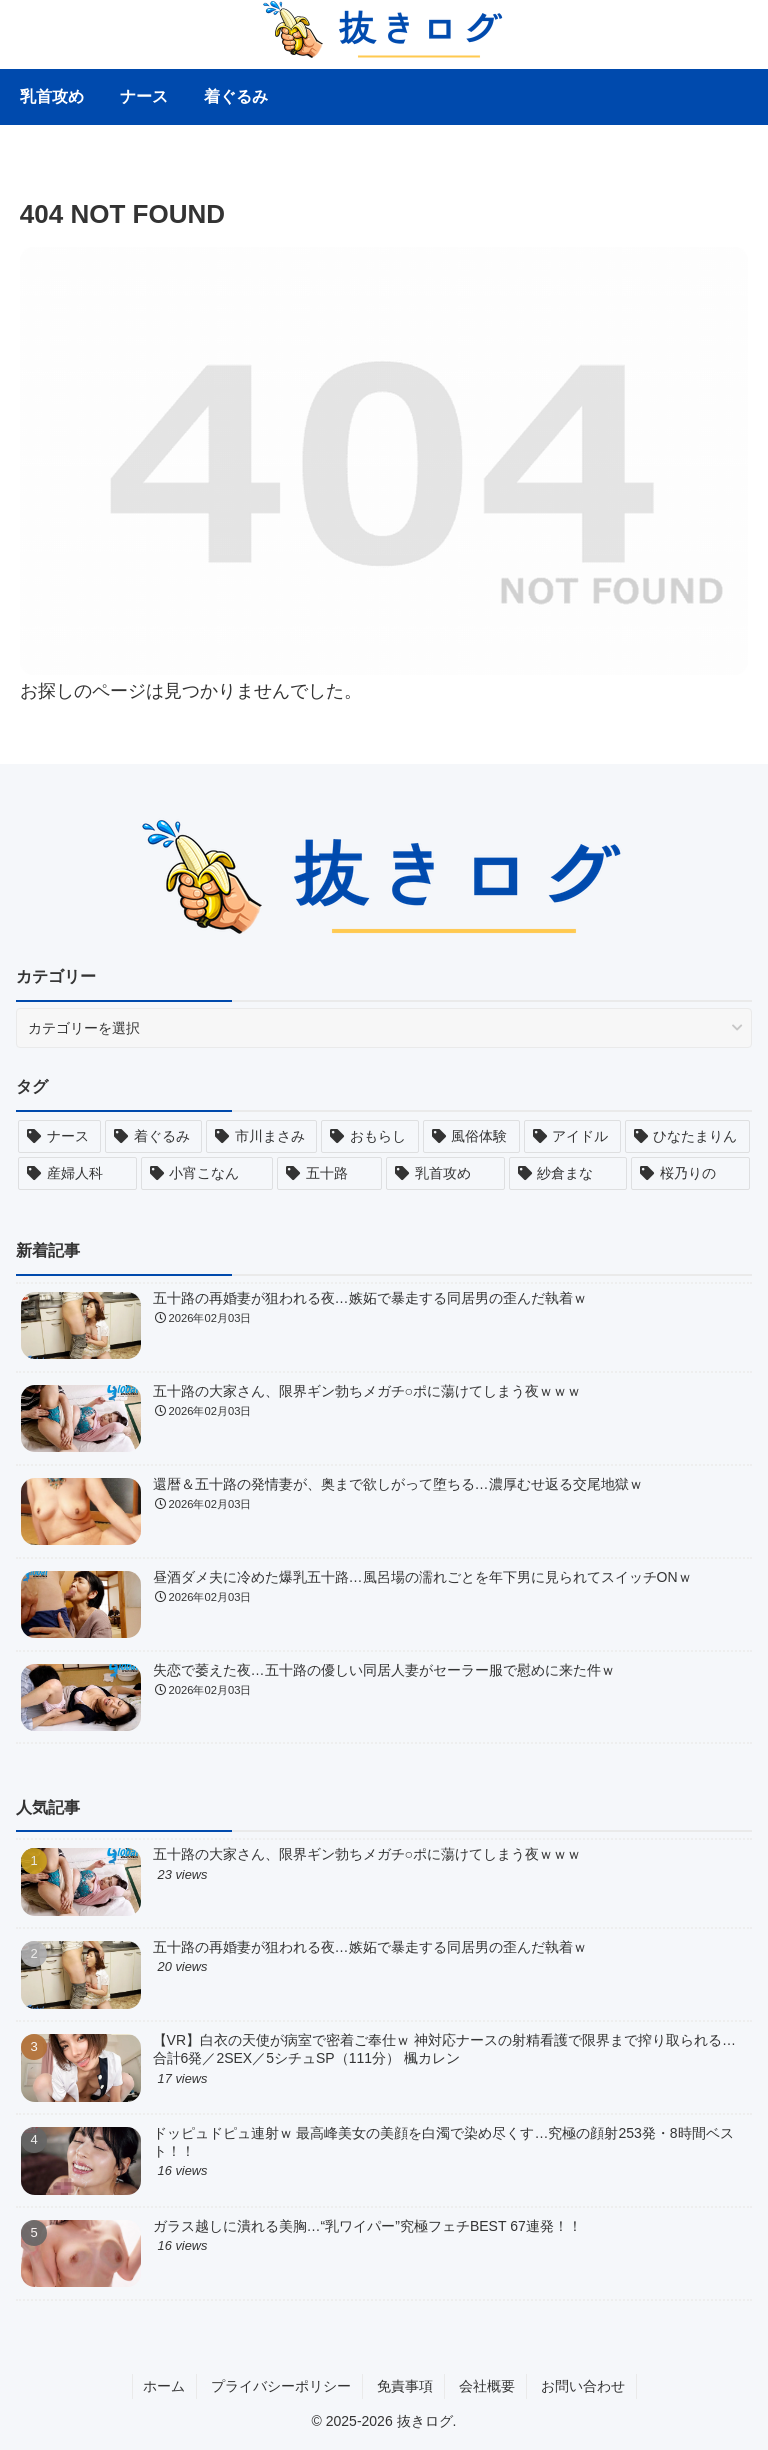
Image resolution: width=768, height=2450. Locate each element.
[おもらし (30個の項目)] (369, 1136)
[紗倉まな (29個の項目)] (568, 1173)
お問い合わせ (583, 2386)
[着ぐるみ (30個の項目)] (153, 1136)
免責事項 (405, 2386)
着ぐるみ (236, 96)
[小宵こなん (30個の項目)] (207, 1173)
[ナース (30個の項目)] (59, 1136)
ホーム (164, 2386)
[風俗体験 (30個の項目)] (471, 1136)
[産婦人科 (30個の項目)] (77, 1173)
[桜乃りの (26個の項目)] (690, 1173)
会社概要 (487, 2386)
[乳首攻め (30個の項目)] (445, 1173)
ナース (144, 96)
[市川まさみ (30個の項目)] (261, 1136)
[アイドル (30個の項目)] (572, 1136)
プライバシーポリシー (281, 2386)
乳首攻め (52, 96)
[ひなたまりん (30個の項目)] (687, 1136)
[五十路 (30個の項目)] (329, 1173)
